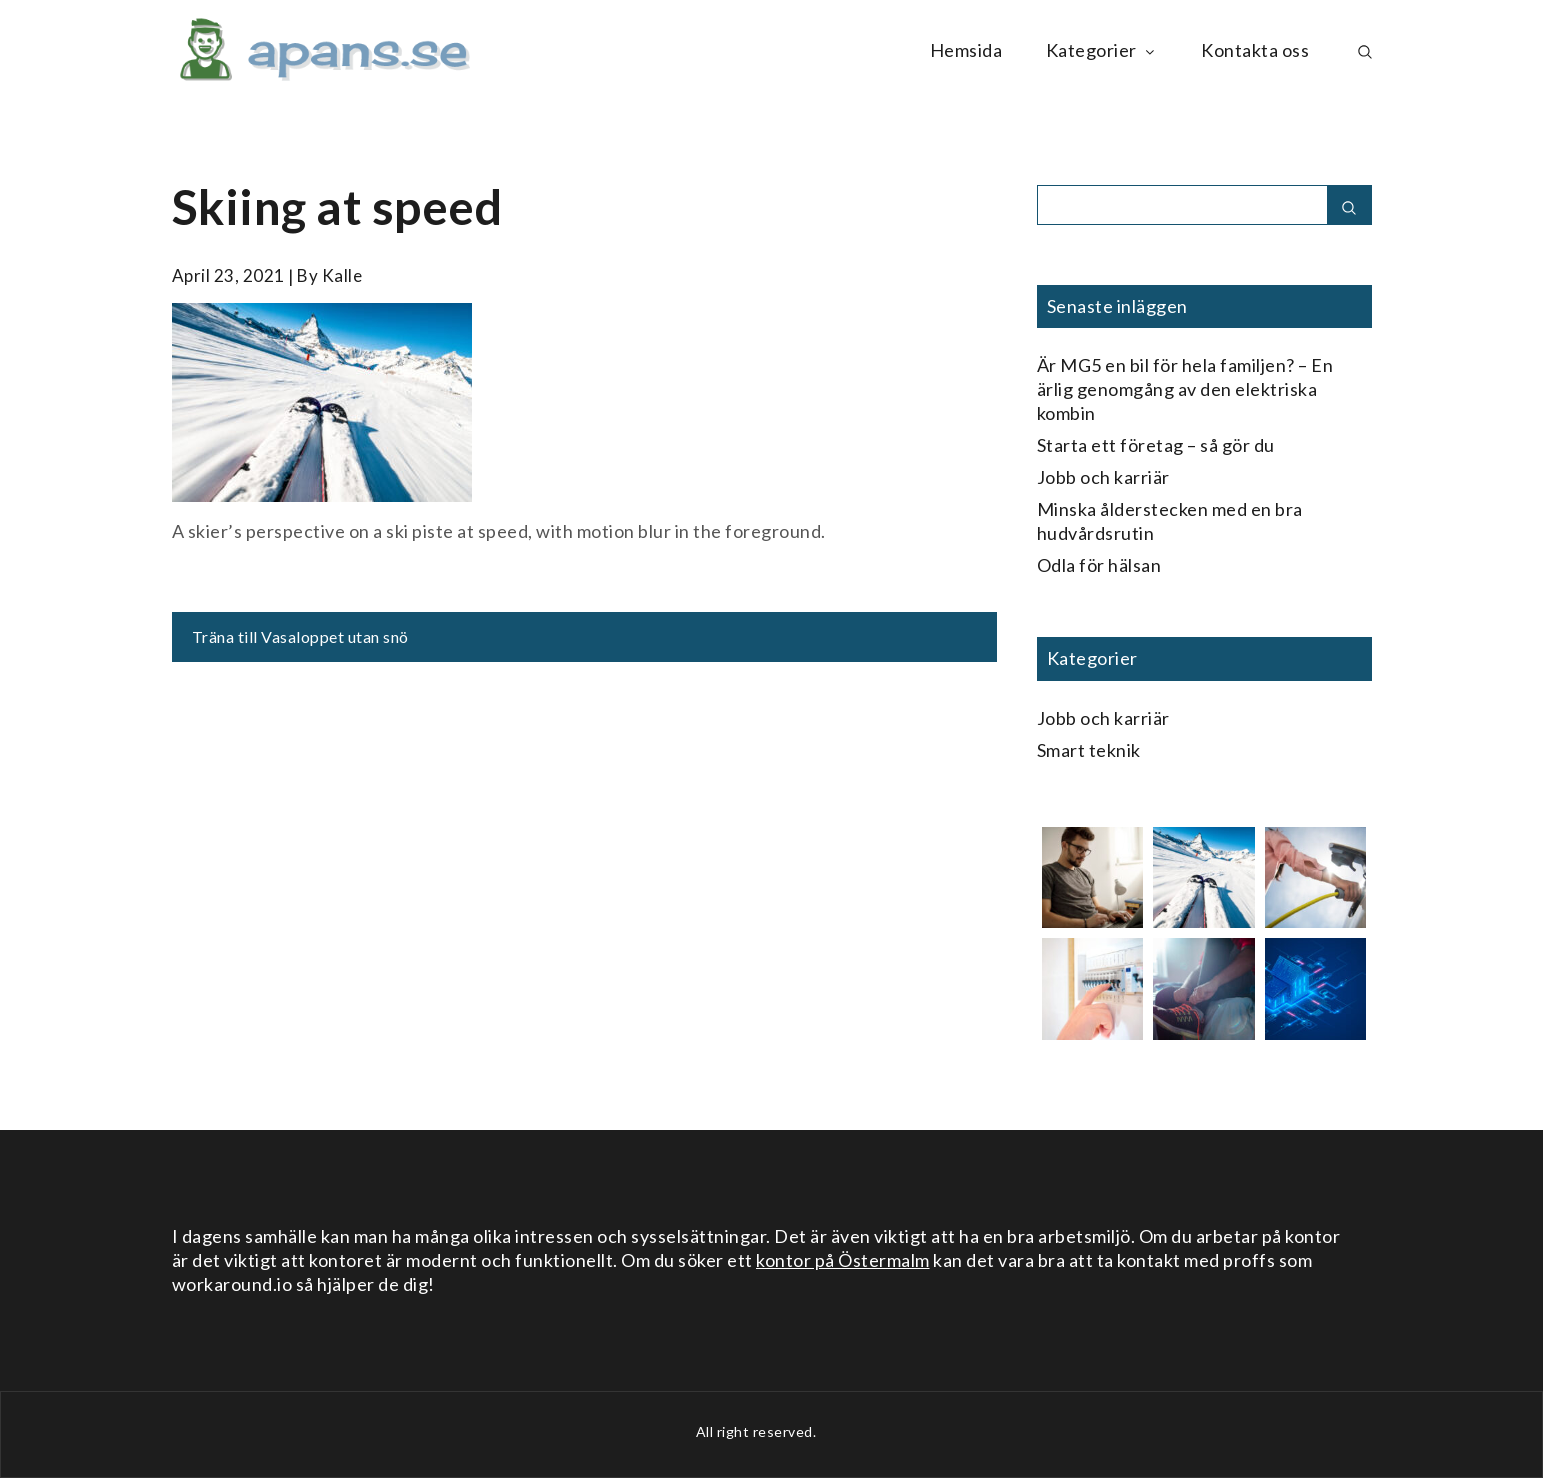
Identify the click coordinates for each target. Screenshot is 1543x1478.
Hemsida (966, 50)
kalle (342, 275)
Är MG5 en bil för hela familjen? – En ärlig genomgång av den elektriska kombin (1185, 389)
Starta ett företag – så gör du (1156, 445)
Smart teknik (1089, 750)
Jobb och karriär (1103, 477)
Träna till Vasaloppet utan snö (300, 636)
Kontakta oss (1255, 50)
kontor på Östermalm (843, 1260)
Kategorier (1102, 50)
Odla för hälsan (1099, 565)
